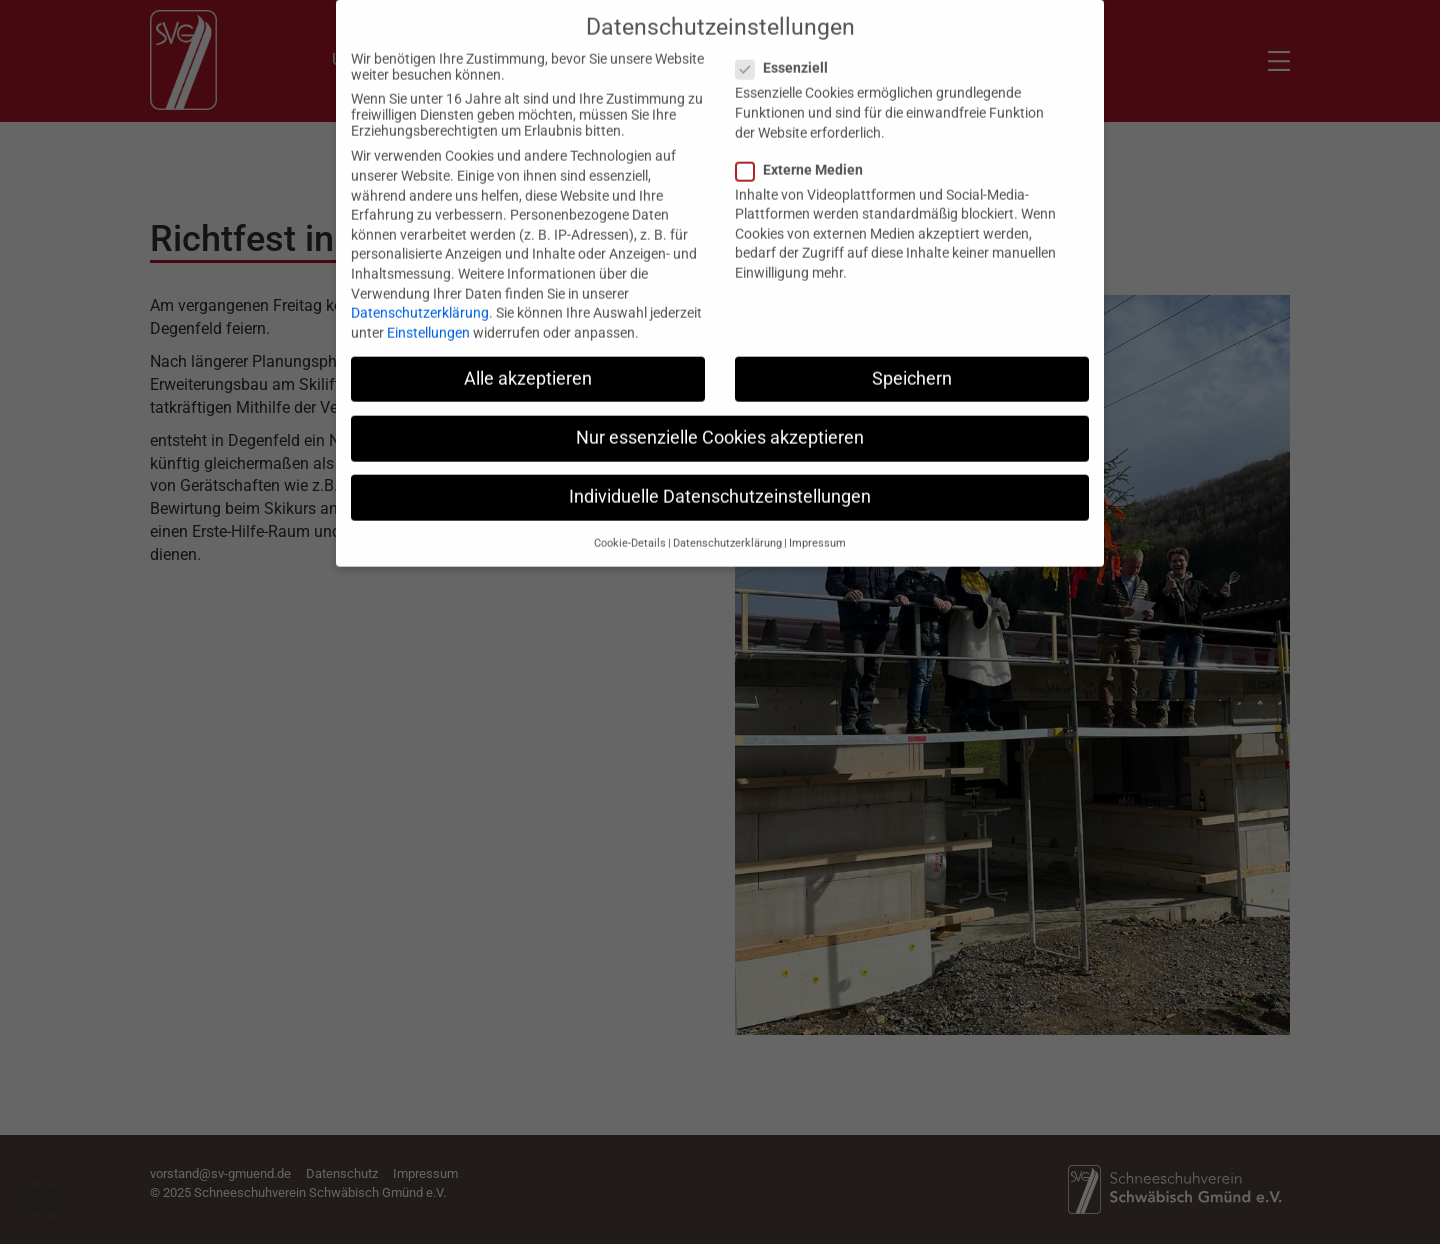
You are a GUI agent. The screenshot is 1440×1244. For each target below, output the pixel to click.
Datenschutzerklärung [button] (727, 532)
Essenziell (788, 57)
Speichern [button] (912, 367)
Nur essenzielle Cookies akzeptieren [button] (720, 426)
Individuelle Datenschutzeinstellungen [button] (720, 485)
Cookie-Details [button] (630, 532)
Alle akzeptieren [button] (528, 367)
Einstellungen (428, 321)
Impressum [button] (817, 532)
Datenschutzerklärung (420, 302)
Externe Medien (805, 158)
